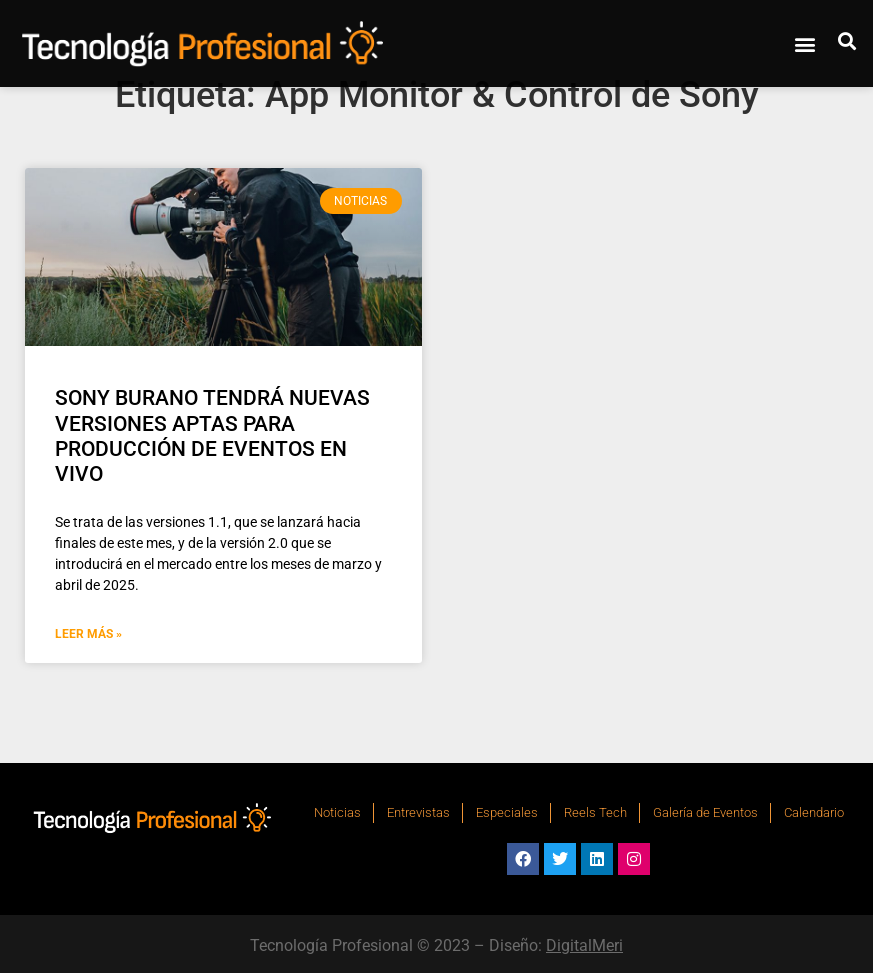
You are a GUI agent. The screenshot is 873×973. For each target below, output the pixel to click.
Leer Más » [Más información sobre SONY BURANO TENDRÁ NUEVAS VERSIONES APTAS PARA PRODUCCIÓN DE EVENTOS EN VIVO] (88, 634)
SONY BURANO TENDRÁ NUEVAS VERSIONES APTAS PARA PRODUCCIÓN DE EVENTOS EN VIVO (212, 436)
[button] (805, 44)
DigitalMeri (584, 945)
